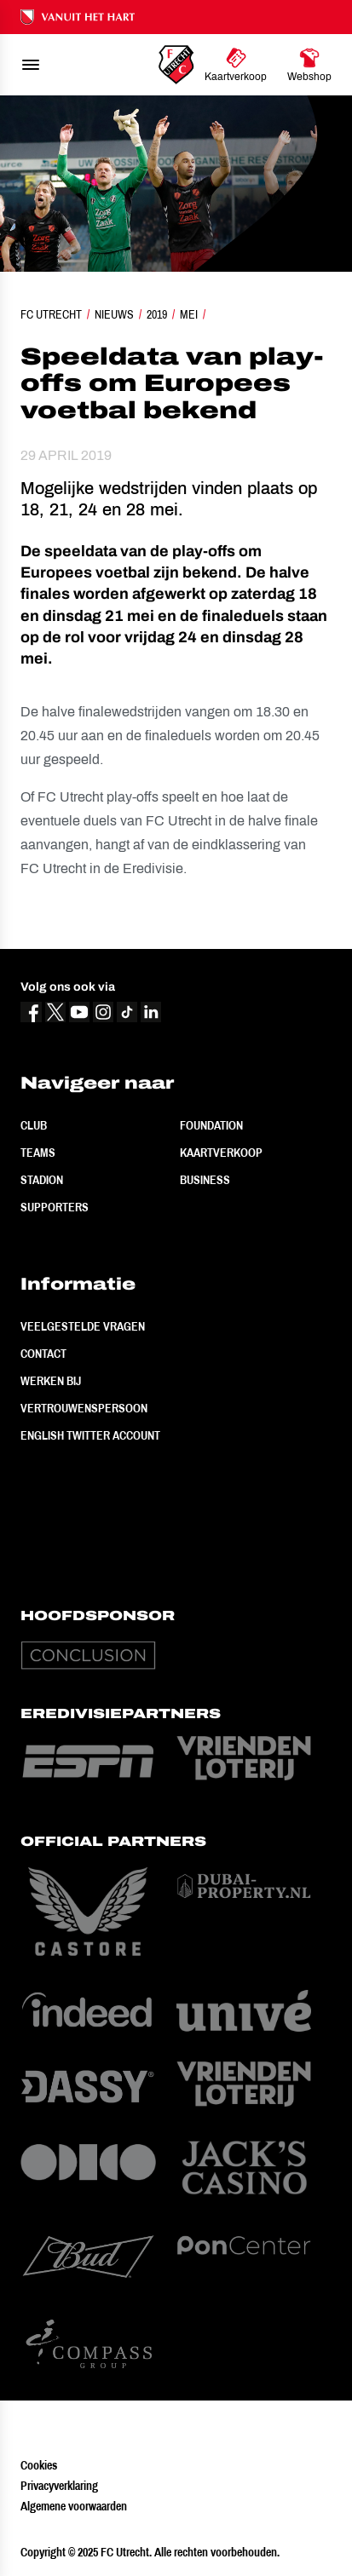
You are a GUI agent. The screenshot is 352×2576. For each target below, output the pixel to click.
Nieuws (114, 314)
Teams (37, 1152)
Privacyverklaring (59, 2485)
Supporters (54, 1207)
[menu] (30, 65)
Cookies (38, 2465)
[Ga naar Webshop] (309, 64)
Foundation (211, 1125)
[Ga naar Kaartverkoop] (236, 64)
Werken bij (50, 1381)
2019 (157, 314)
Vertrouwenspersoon (83, 1408)
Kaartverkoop (221, 1152)
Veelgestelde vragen (82, 1326)
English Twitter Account (90, 1435)
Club (33, 1125)
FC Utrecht (51, 314)
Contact (43, 1353)
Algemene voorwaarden (73, 2506)
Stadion (41, 1179)
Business (205, 1179)
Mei (189, 314)
